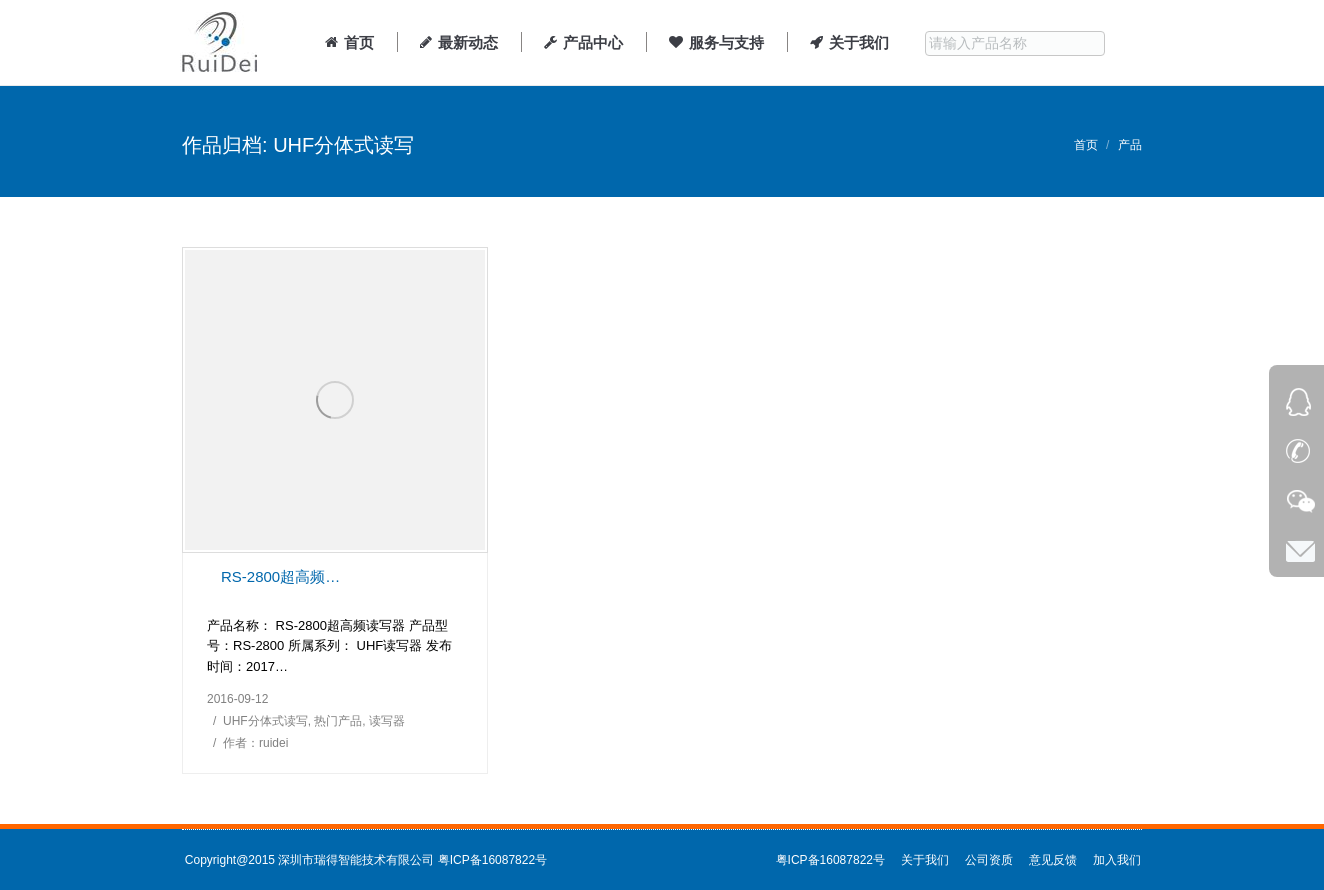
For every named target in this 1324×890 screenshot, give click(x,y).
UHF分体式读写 (265, 721)
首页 (1086, 145)
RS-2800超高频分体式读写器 (281, 576)
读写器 (387, 721)
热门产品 (338, 721)
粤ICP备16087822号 (492, 860)
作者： (255, 743)
